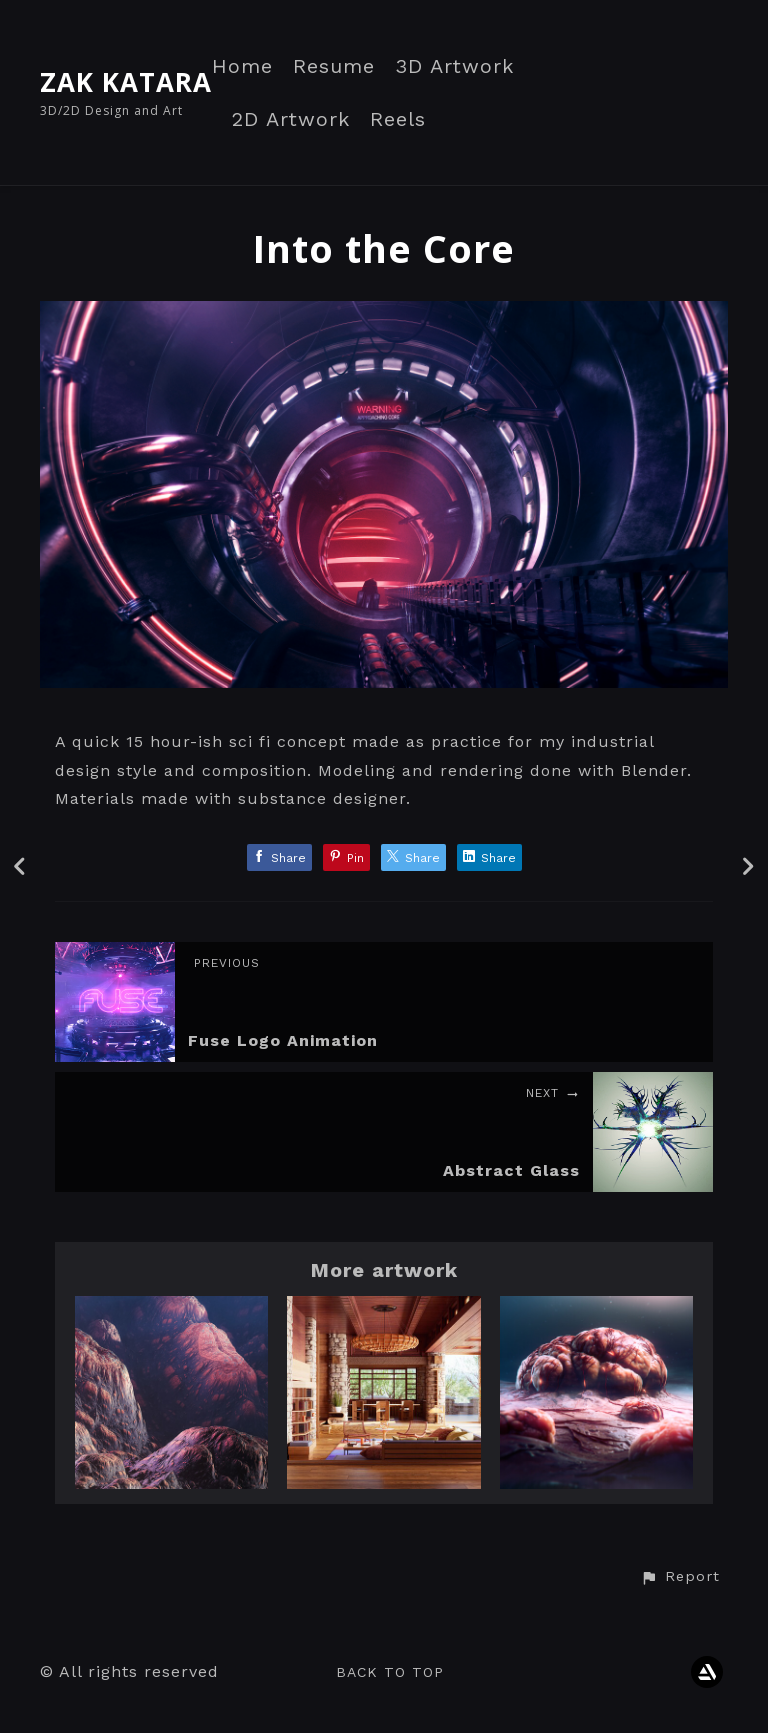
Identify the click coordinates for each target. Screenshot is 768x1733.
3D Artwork (454, 66)
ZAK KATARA (126, 82)
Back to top (390, 1672)
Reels (398, 119)
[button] (680, 1577)
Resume (334, 66)
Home (242, 66)
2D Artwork (291, 119)
